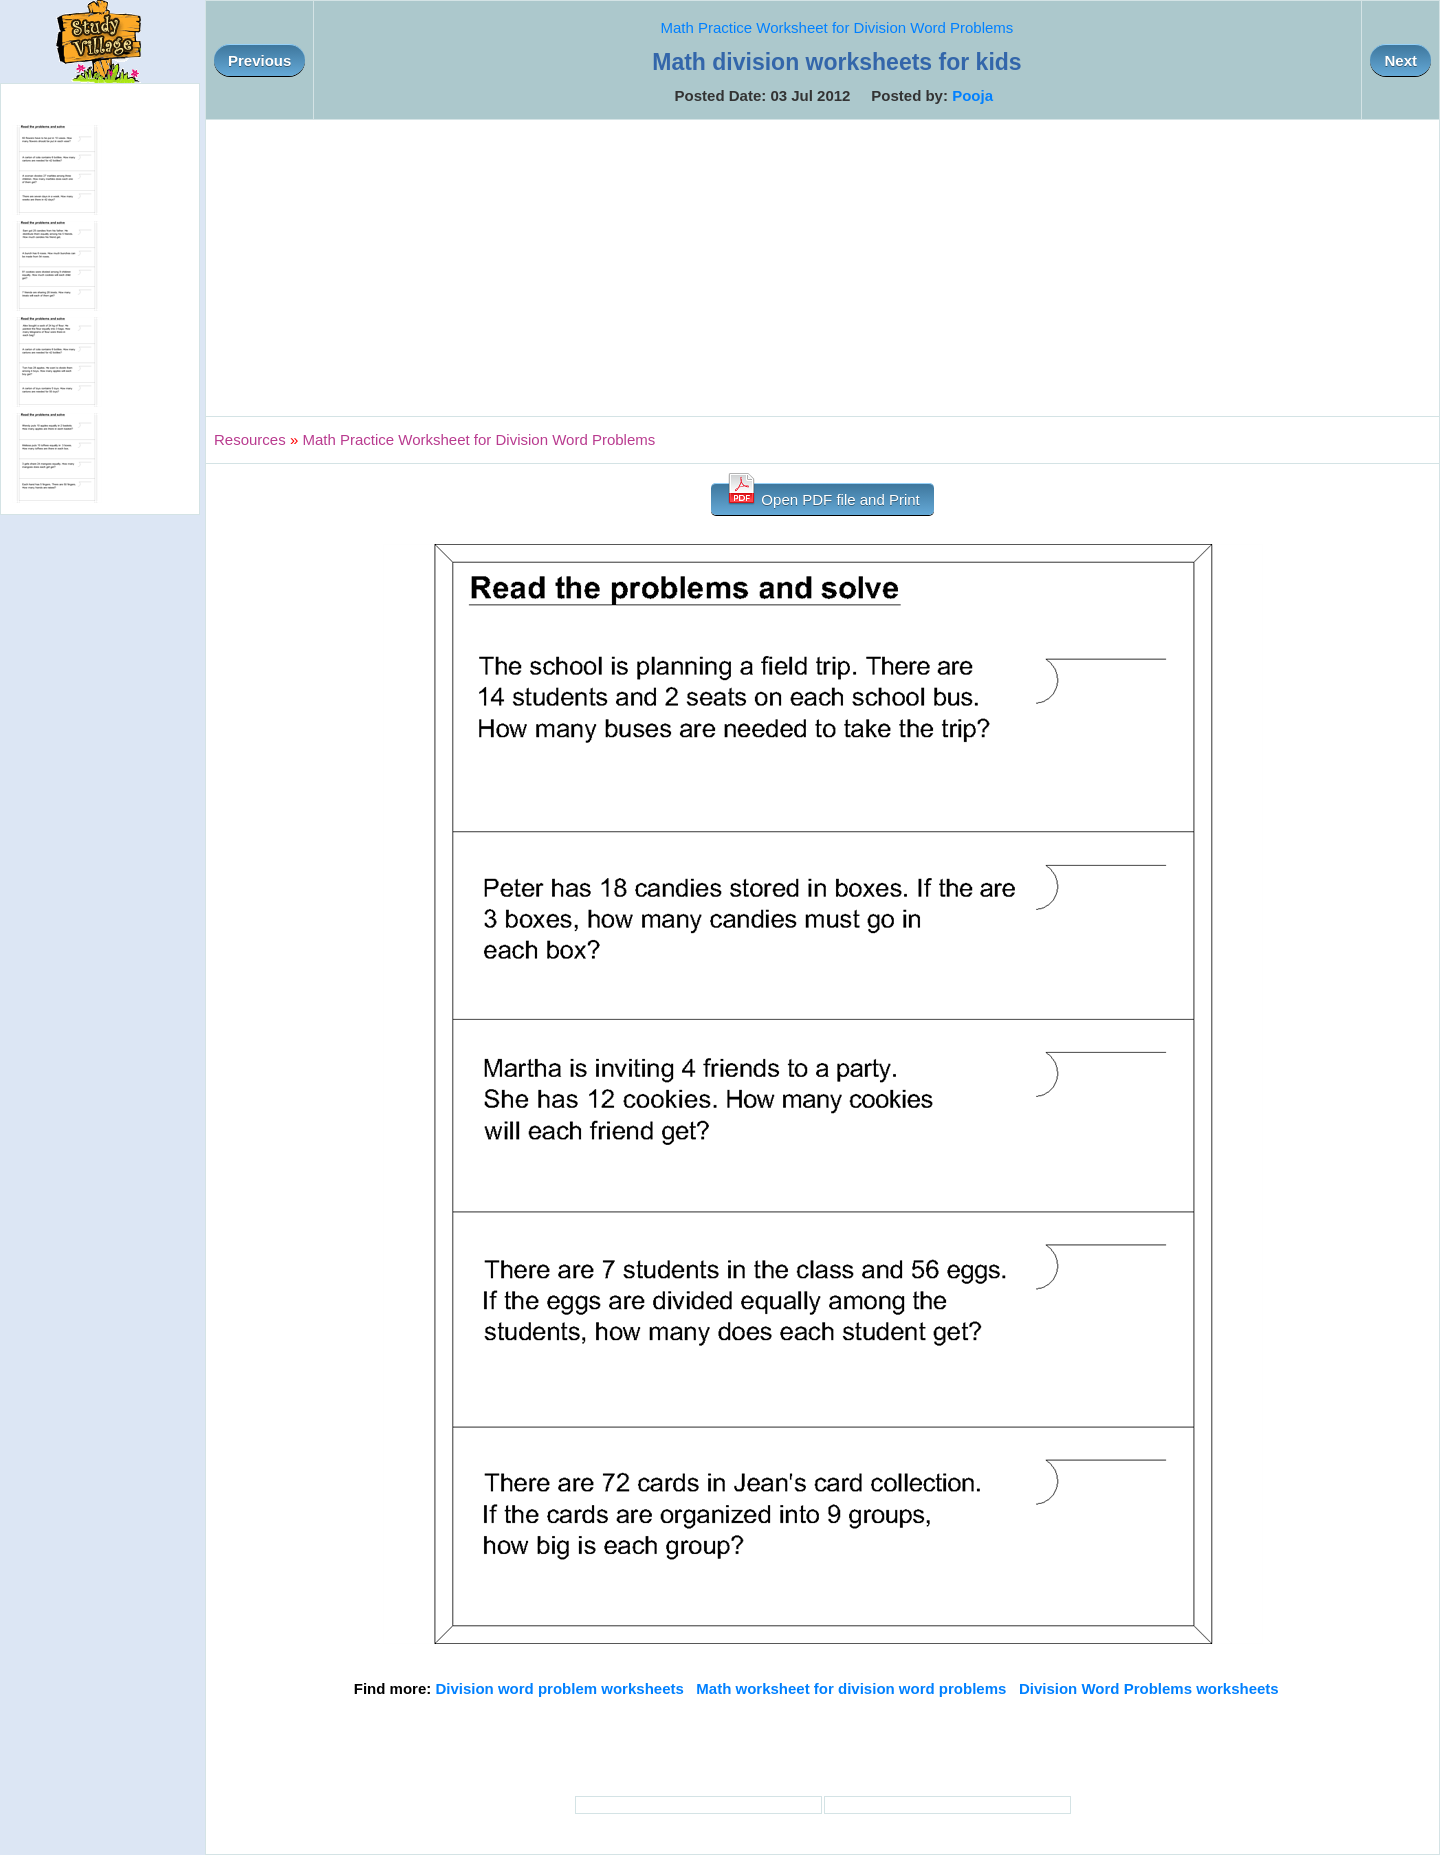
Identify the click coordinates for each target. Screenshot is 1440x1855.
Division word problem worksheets (559, 1688)
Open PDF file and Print (822, 495)
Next (1400, 60)
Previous (259, 60)
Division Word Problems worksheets (1149, 1688)
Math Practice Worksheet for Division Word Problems (836, 27)
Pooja (972, 95)
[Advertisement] (823, 268)
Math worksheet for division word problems (851, 1688)
